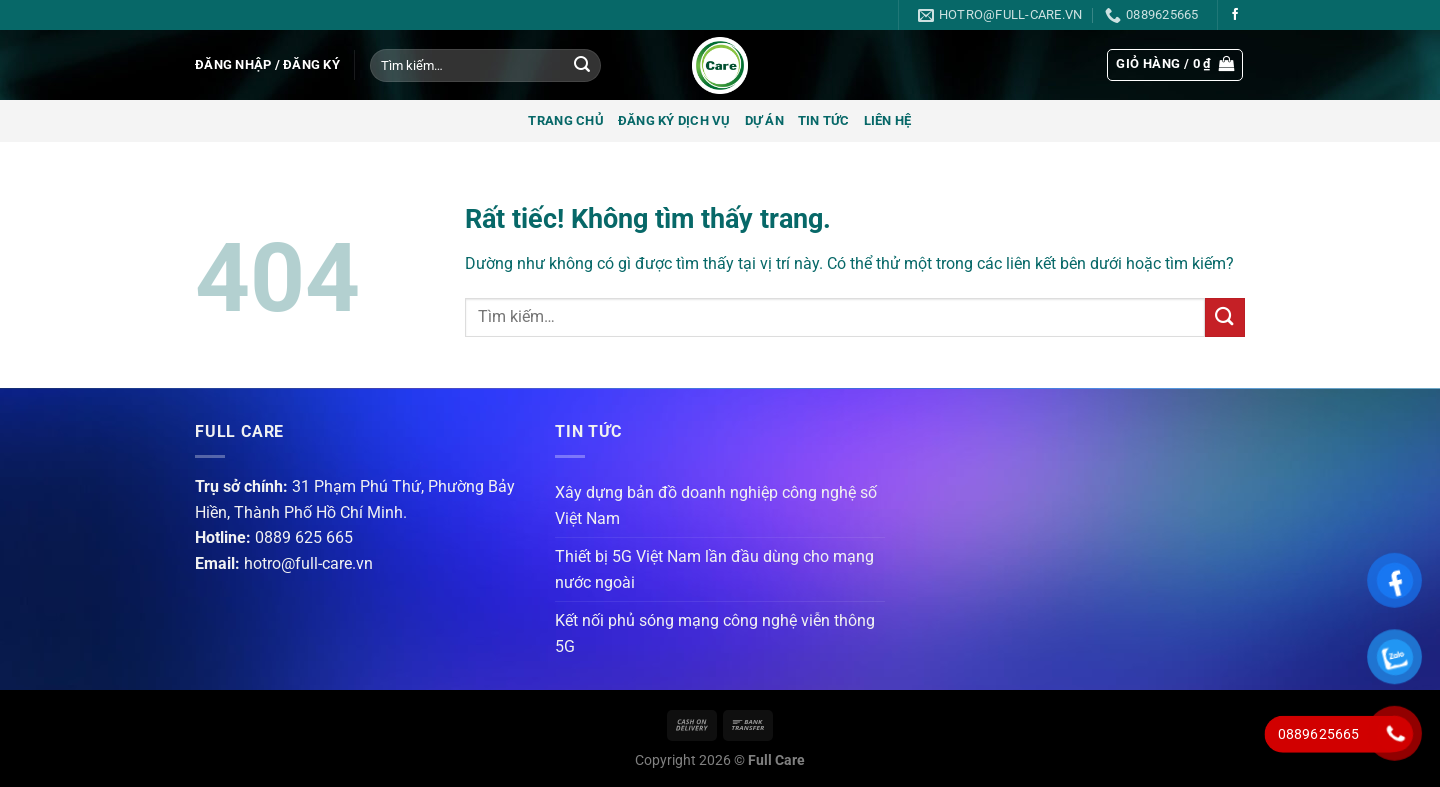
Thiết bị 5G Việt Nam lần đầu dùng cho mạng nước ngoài (714, 569)
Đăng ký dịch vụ (674, 120)
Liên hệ (888, 120)
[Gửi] (582, 66)
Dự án (764, 120)
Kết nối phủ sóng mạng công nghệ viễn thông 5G (715, 633)
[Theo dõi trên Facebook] (1235, 15)
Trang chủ (565, 120)
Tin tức (824, 120)
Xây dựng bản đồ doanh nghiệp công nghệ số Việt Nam (716, 505)
